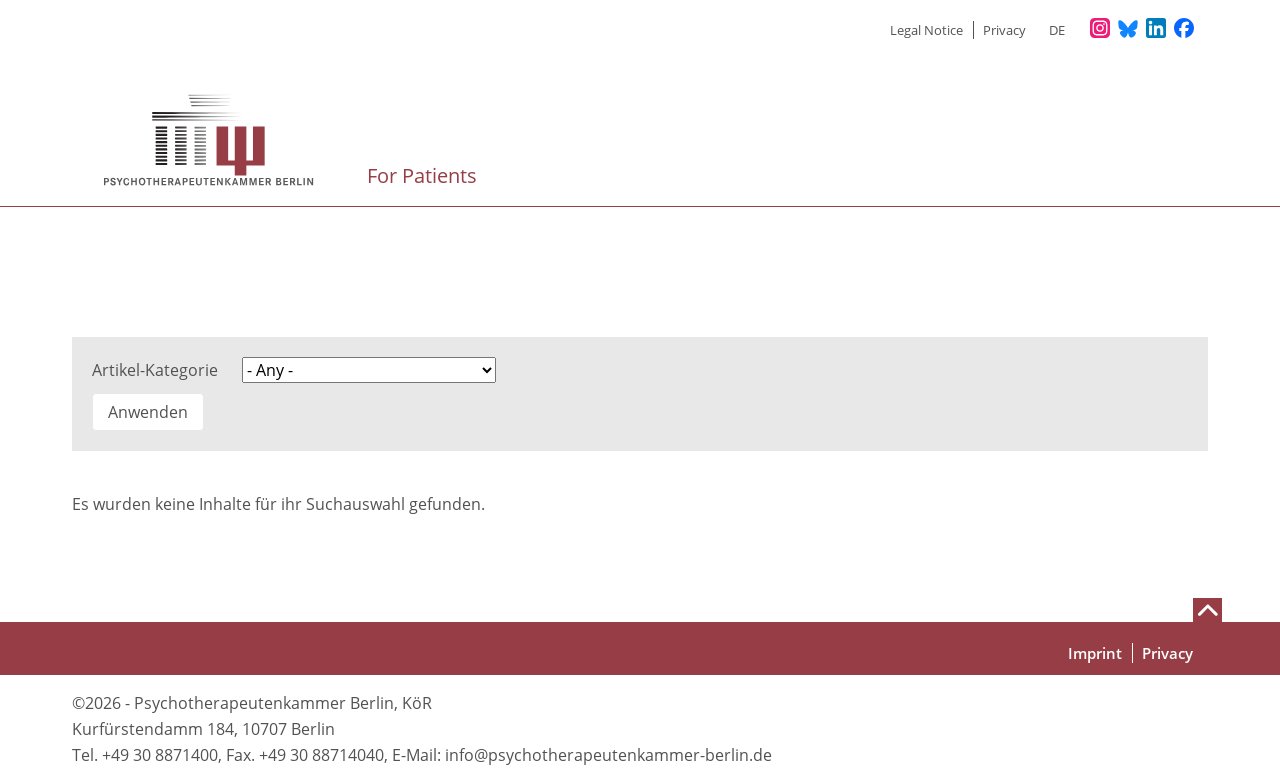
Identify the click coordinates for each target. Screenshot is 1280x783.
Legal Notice (926, 30)
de (1057, 30)
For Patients (424, 175)
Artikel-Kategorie (155, 370)
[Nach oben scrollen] (1207, 610)
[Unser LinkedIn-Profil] (1156, 29)
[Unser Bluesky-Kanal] (1128, 29)
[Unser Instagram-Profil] (1100, 29)
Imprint (1095, 653)
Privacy (1004, 30)
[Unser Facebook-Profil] (1184, 29)
